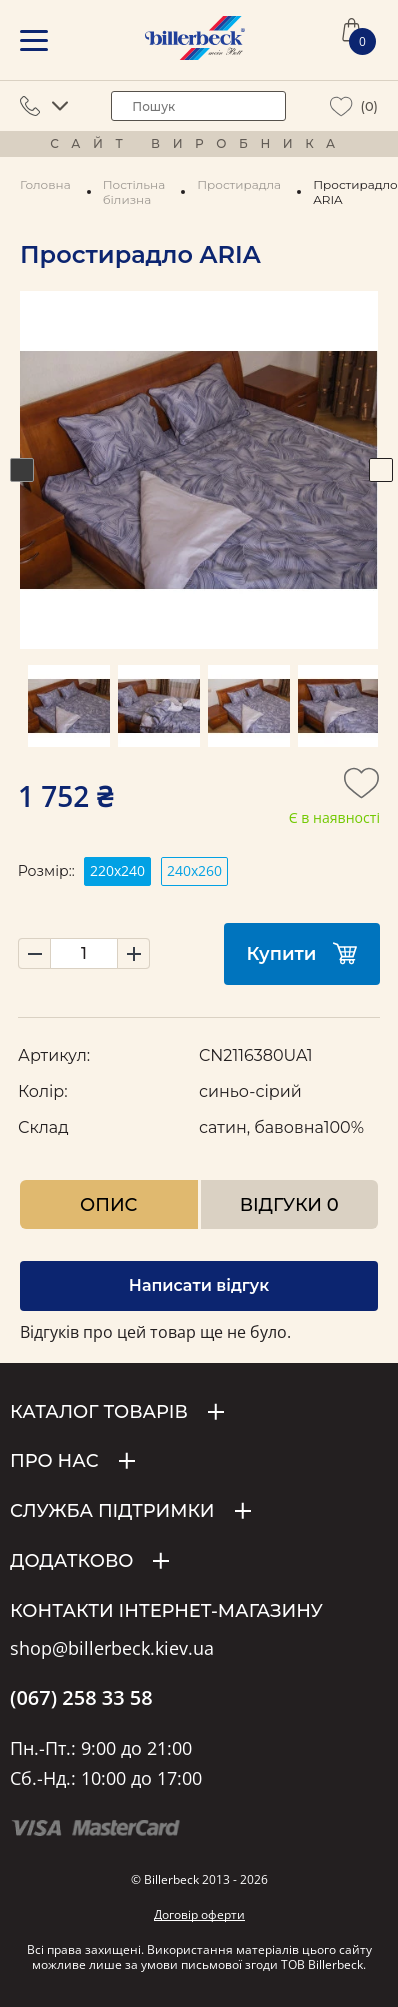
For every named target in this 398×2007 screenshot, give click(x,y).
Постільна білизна (134, 192)
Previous (22, 470)
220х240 (117, 870)
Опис (108, 1204)
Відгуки (289, 1204)
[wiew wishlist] (341, 106)
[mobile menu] (34, 40)
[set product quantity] (84, 953)
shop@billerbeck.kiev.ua (112, 1649)
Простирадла (239, 184)
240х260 (194, 870)
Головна (45, 184)
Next (381, 470)
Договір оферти (199, 1914)
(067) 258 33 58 (81, 1698)
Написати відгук (199, 1285)
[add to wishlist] (362, 789)
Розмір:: (46, 871)
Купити (302, 953)
